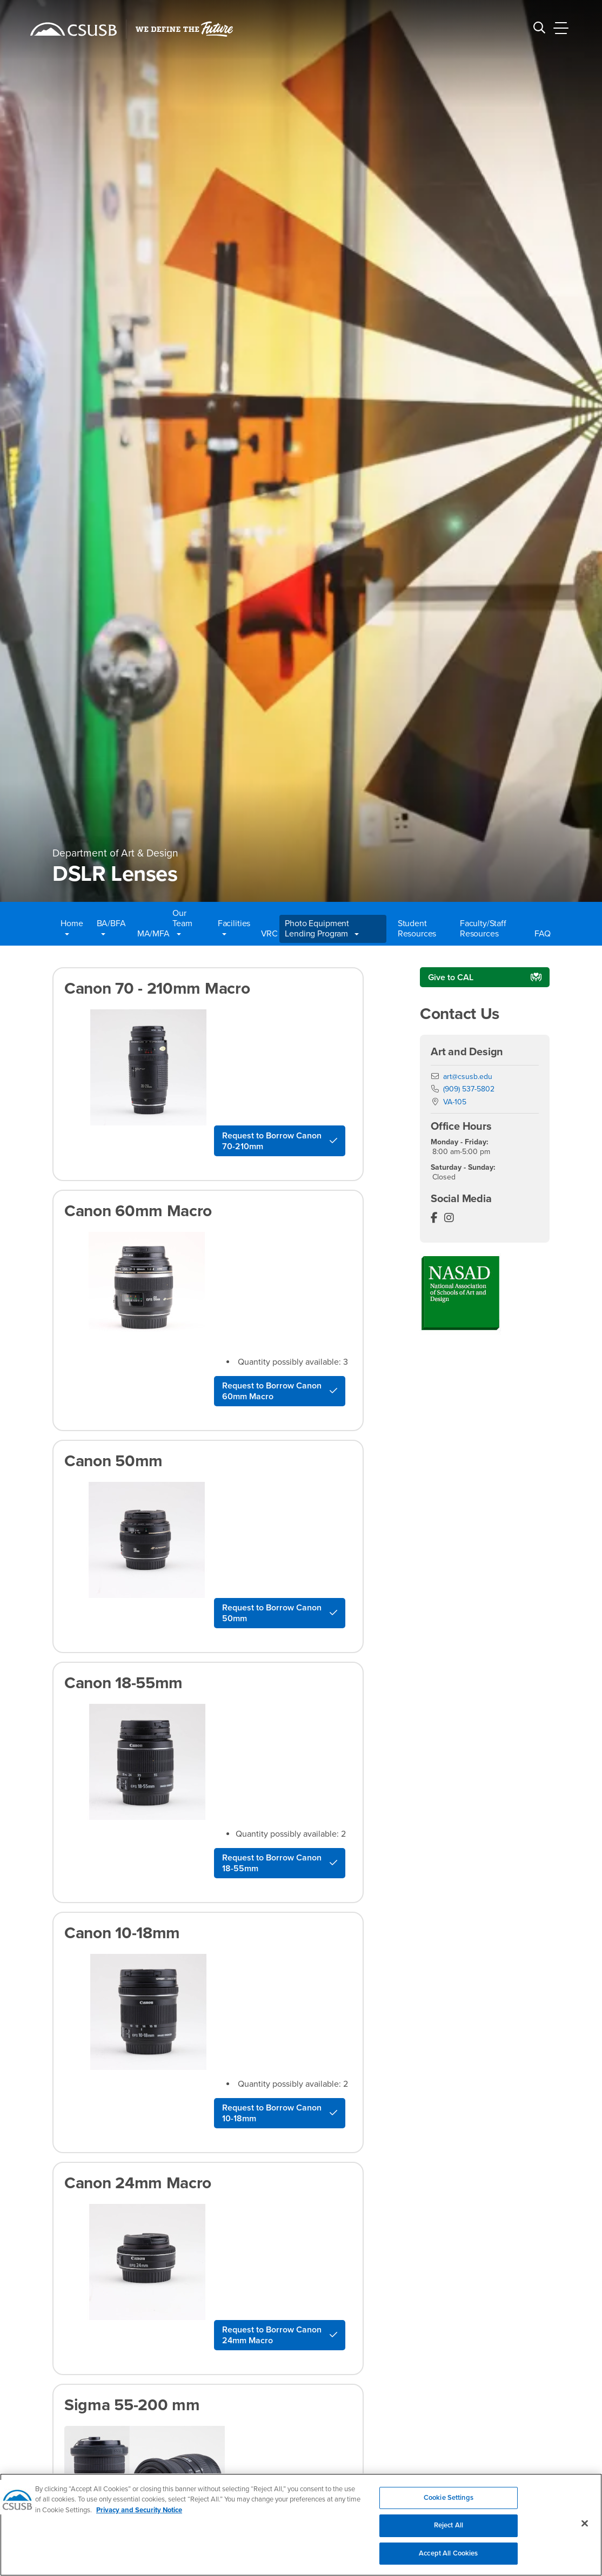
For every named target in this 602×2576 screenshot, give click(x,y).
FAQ (540, 933)
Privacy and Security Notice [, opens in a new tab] (139, 2516)
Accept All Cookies (448, 2559)
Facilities (234, 928)
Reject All (448, 2531)
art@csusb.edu (467, 1076)
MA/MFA (149, 933)
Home (72, 928)
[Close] (585, 2529)
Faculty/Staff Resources (483, 928)
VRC (267, 933)
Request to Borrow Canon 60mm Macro (272, 1391)
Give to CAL (450, 977)
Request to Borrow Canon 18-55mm (272, 1863)
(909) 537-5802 (468, 1089)
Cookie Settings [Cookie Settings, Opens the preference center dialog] (448, 2504)
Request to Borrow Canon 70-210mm (272, 1141)
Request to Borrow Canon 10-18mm (272, 2113)
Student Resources (417, 928)
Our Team (182, 923)
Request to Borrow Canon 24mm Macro (272, 2335)
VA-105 (454, 1102)
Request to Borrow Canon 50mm (272, 1613)
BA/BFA (111, 928)
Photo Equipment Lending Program (321, 928)
